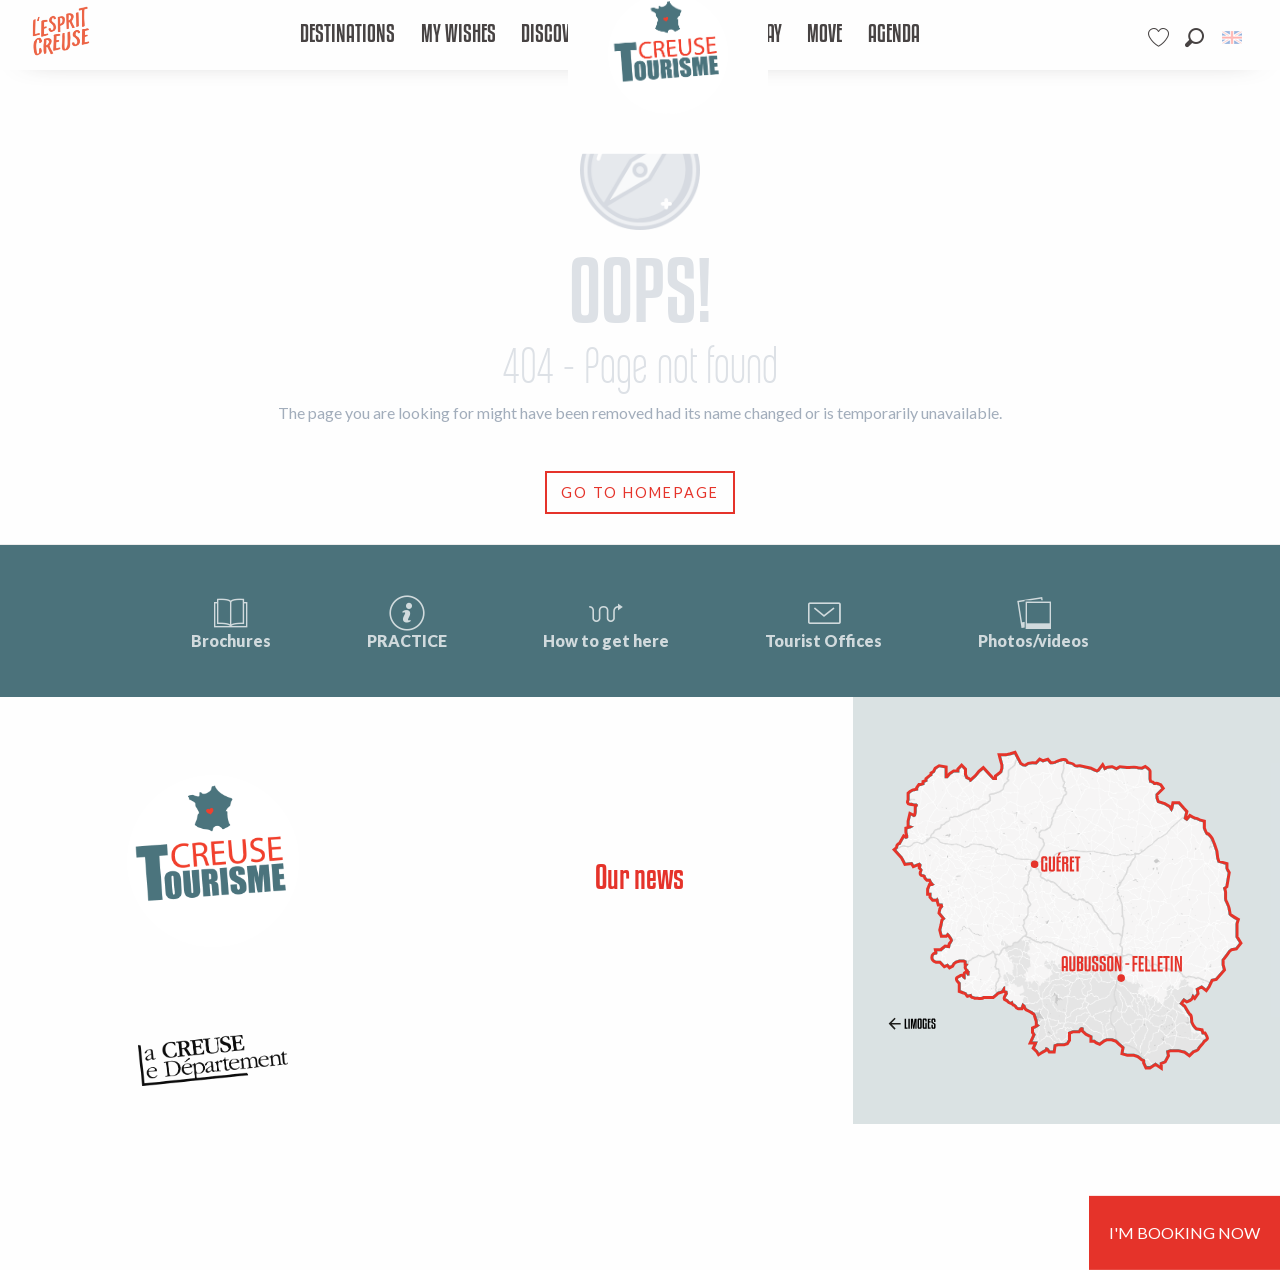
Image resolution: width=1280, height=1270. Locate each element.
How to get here (606, 621)
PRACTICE (407, 621)
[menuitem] (347, 35)
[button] (1194, 37)
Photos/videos (1033, 621)
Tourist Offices (823, 621)
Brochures (231, 621)
